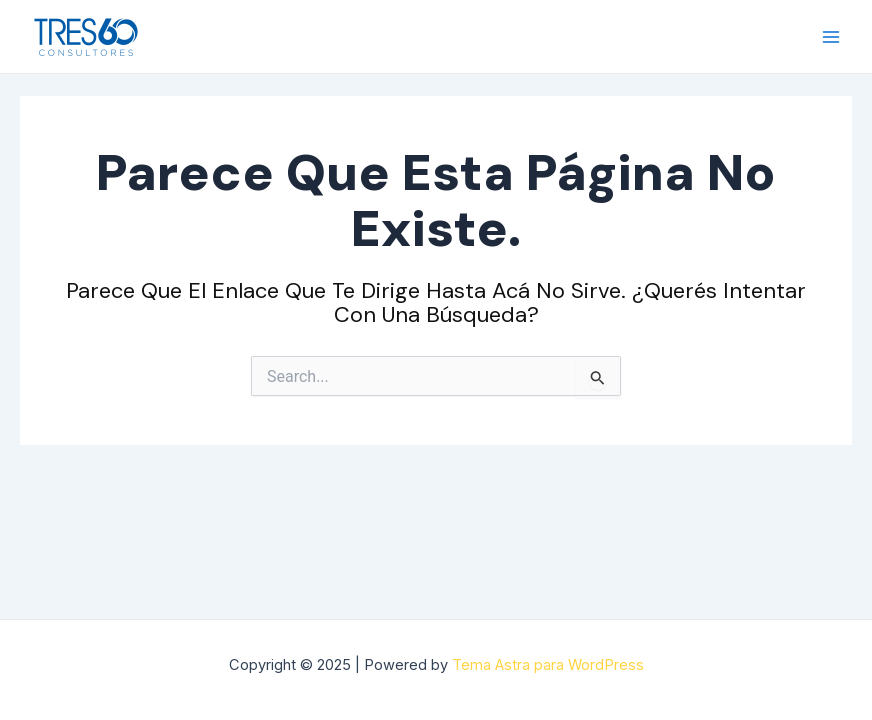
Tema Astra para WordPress (548, 665)
